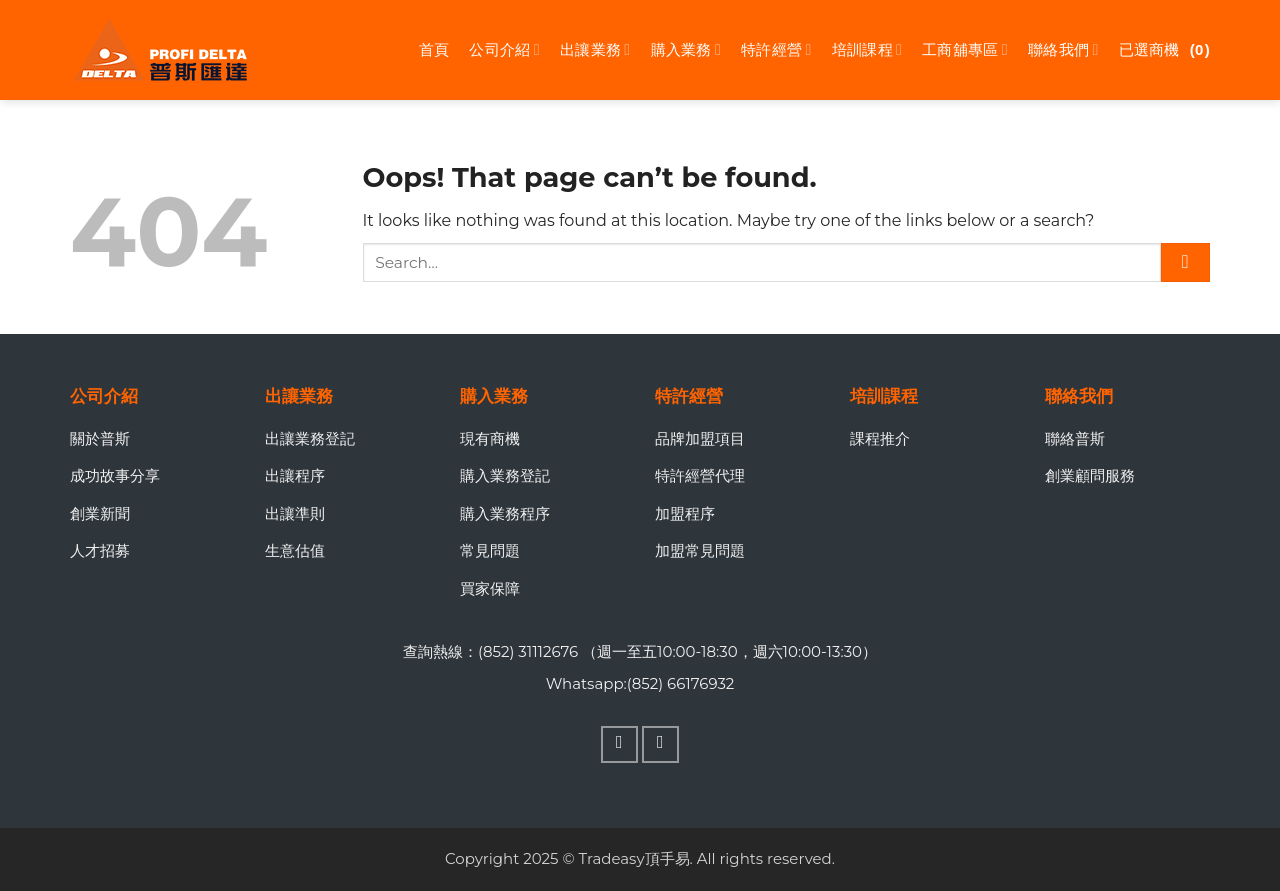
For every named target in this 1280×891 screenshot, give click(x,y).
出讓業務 (595, 50)
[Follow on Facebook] (620, 745)
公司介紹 (504, 50)
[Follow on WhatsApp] (661, 745)
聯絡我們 (1063, 50)
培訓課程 (867, 50)
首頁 (434, 49)
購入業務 (686, 50)
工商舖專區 (965, 50)
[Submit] (1185, 262)
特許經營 (776, 50)
